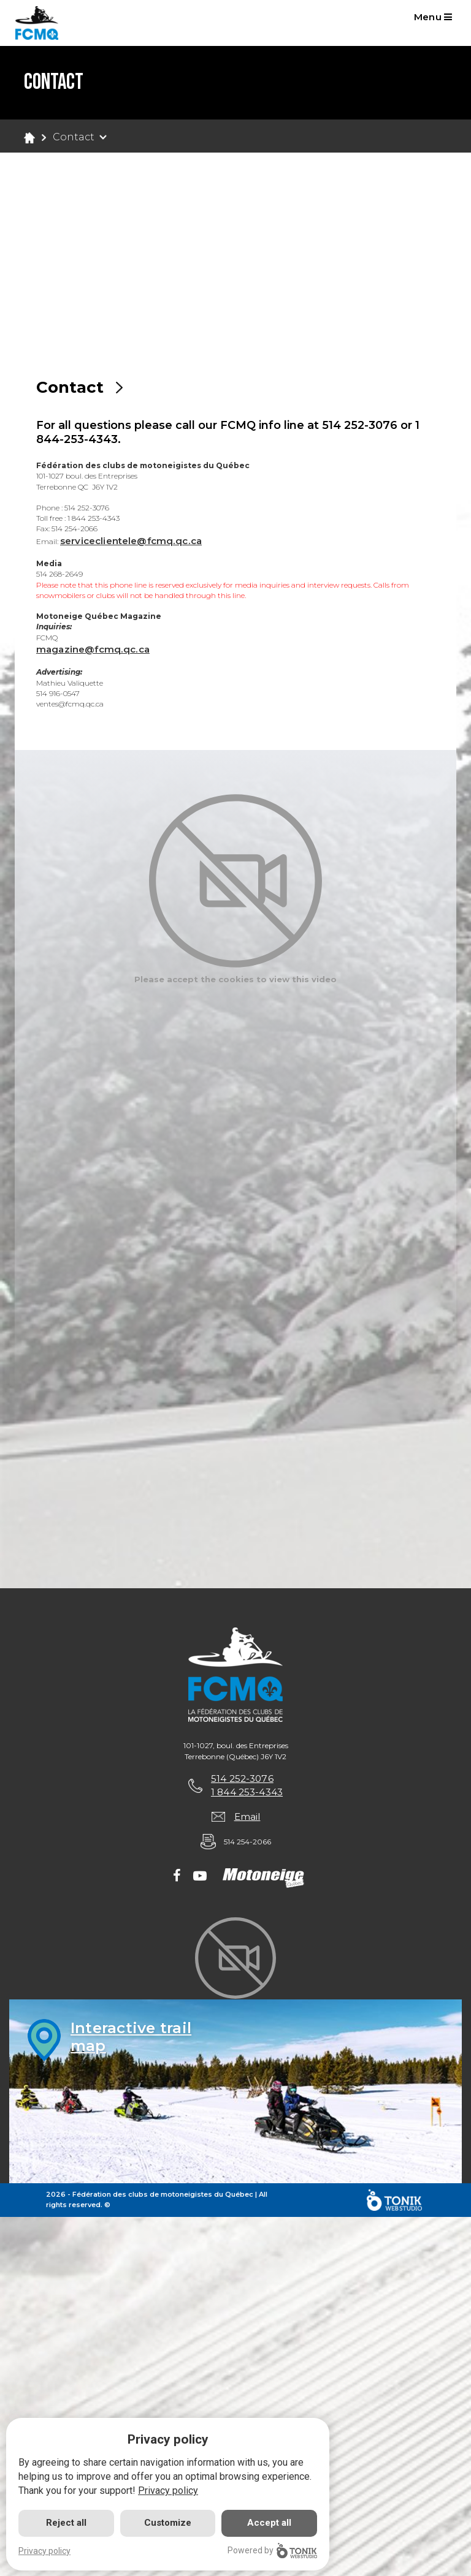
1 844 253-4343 (246, 1795)
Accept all (269, 2522)
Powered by (272, 2550)
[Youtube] (200, 1881)
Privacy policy (168, 2490)
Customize (167, 2522)
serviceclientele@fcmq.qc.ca (136, 541)
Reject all (66, 2522)
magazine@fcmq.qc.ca (95, 650)
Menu (436, 19)
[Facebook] (177, 1881)
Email (247, 1820)
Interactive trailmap (134, 2042)
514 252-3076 (241, 1780)
